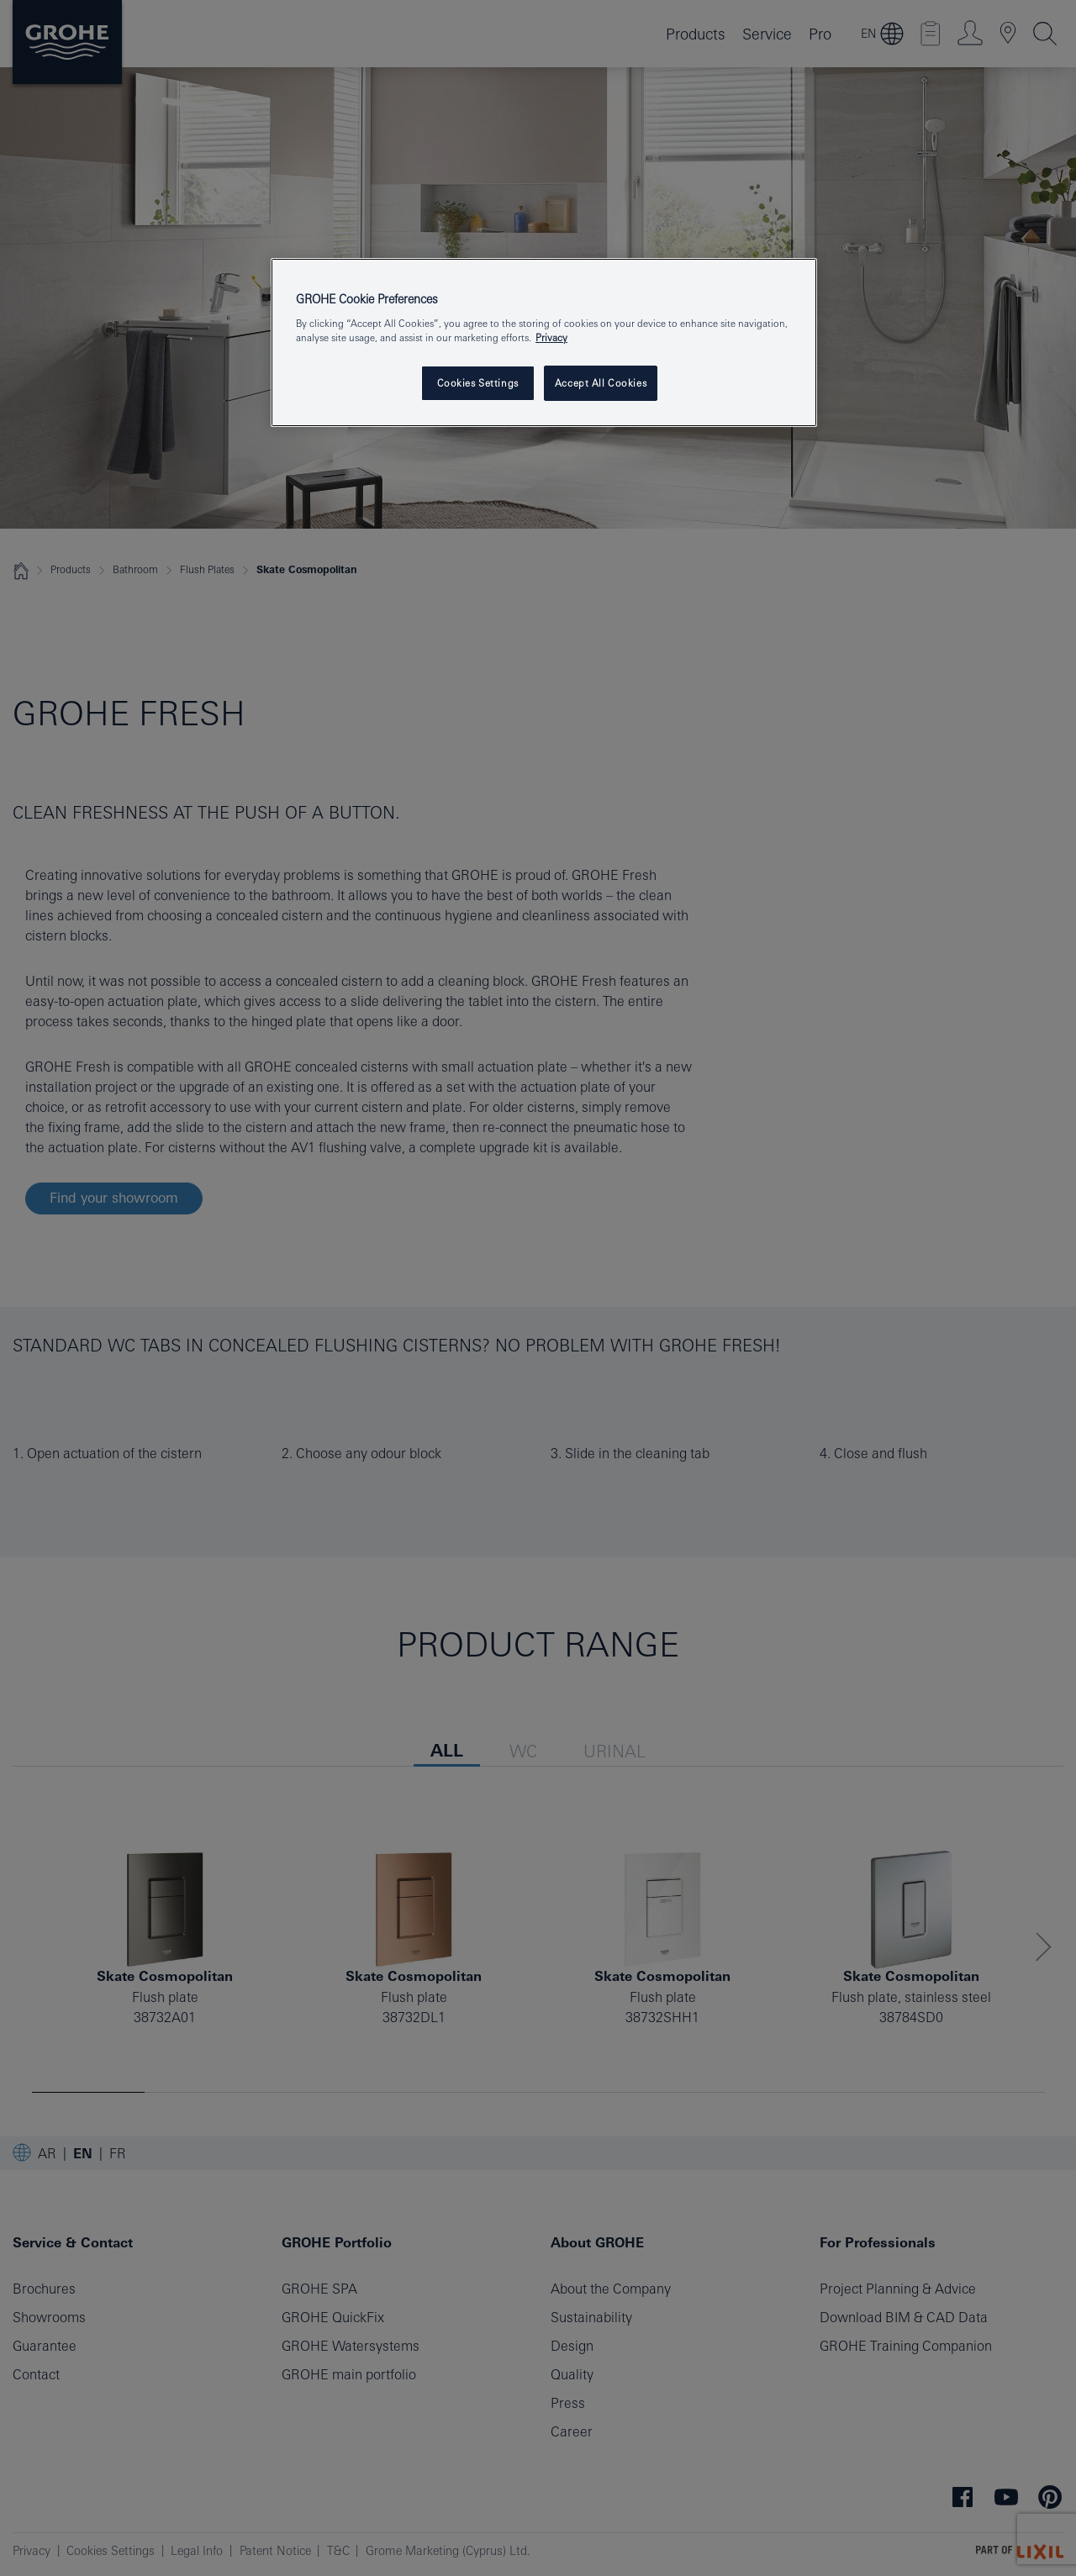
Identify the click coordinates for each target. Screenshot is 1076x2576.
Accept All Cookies (600, 382)
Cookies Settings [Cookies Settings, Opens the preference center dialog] (478, 382)
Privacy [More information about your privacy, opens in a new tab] (551, 337)
